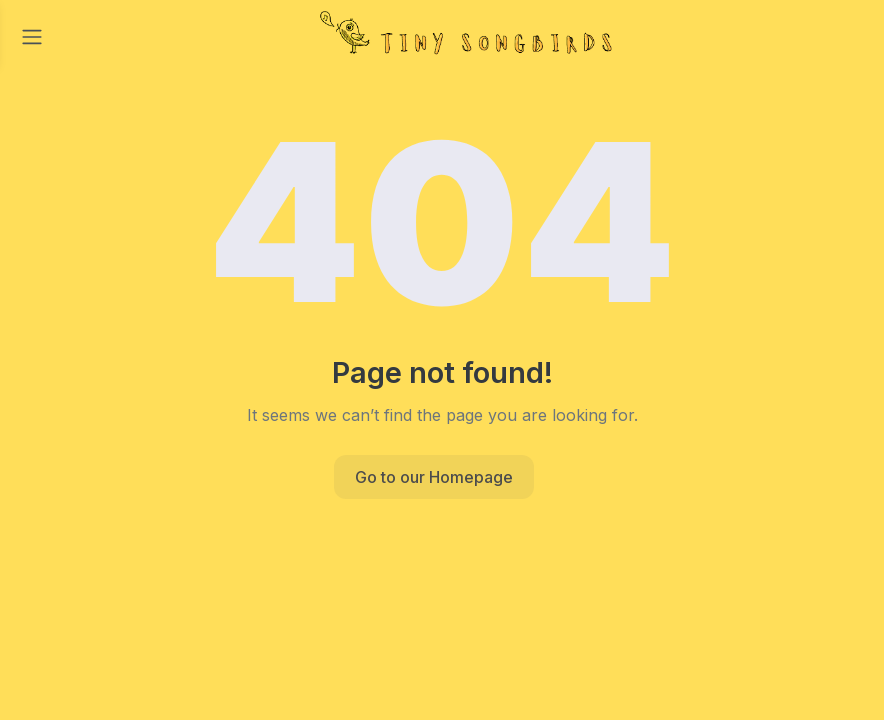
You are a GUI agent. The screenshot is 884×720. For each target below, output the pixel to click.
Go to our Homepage (434, 477)
